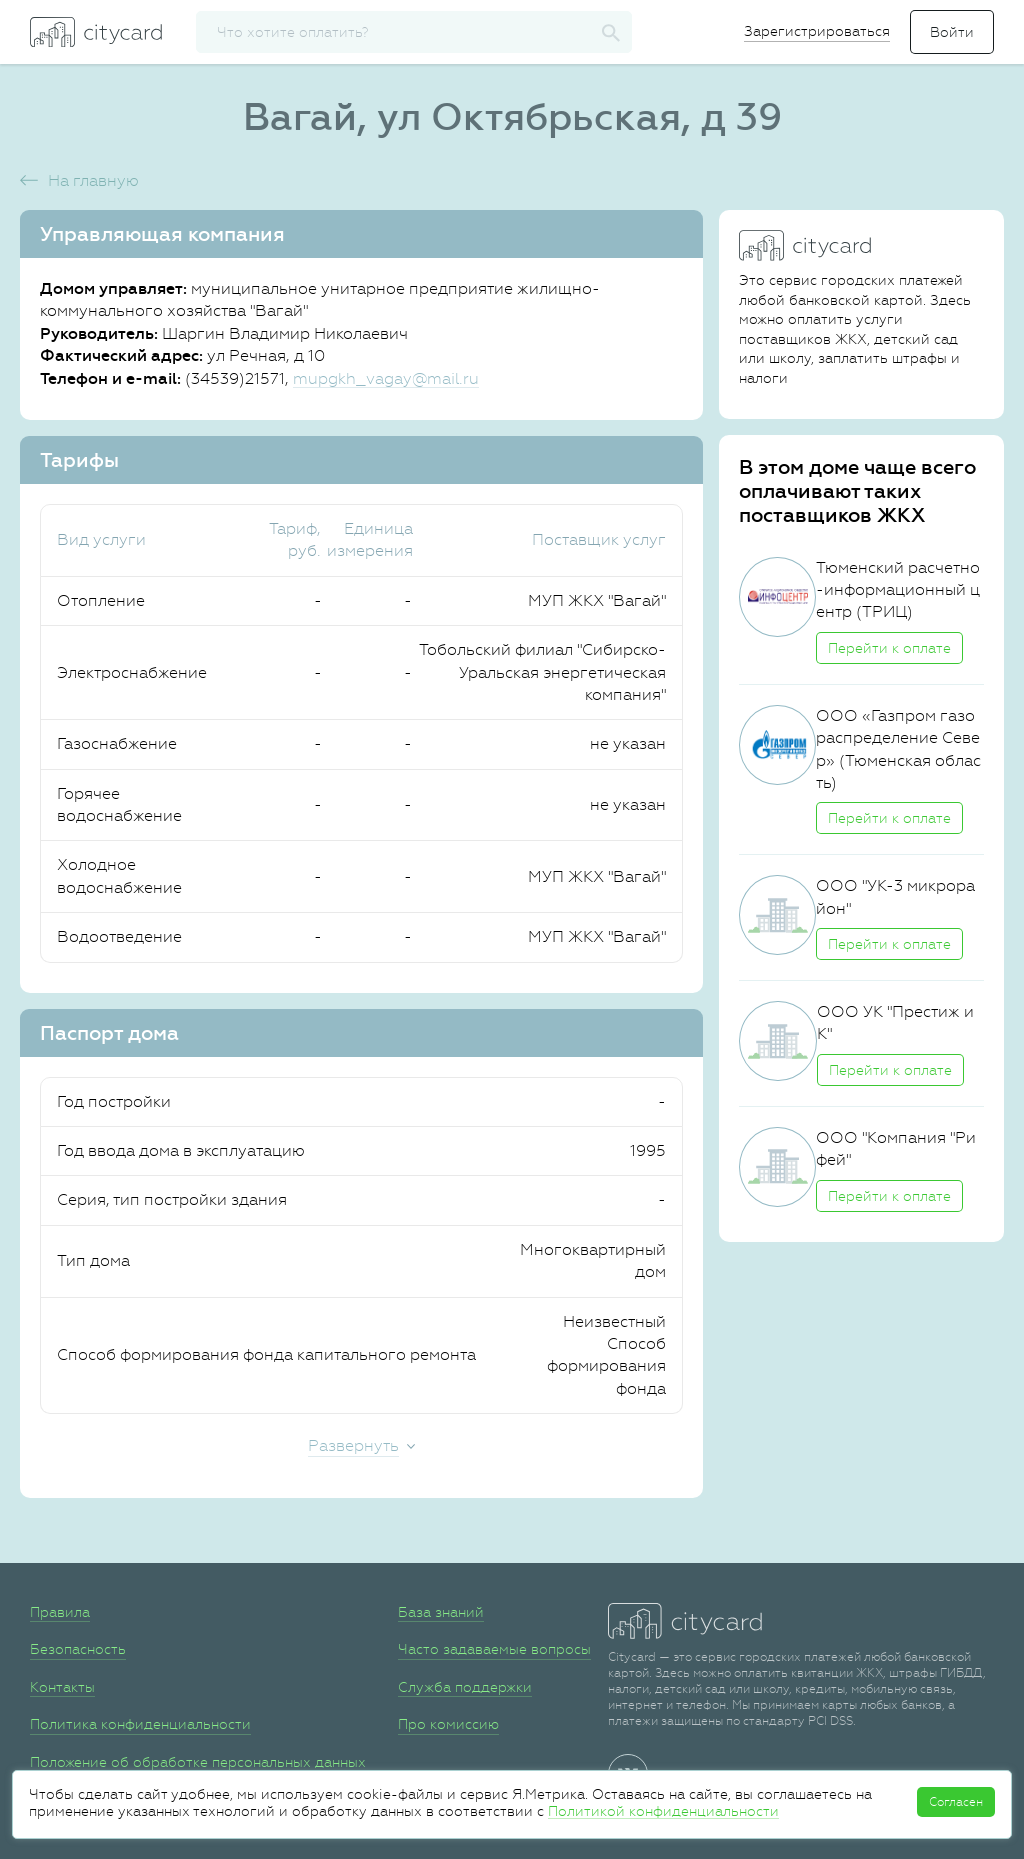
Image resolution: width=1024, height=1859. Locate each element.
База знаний (441, 1612)
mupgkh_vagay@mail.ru (386, 378)
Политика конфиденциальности (140, 1724)
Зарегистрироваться (817, 31)
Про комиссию (448, 1724)
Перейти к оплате (889, 648)
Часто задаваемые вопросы (494, 1649)
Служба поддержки (465, 1687)
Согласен (956, 1802)
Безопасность (78, 1649)
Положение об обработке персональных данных (198, 1762)
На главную (93, 180)
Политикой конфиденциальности (663, 1811)
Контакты (62, 1687)
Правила (60, 1612)
